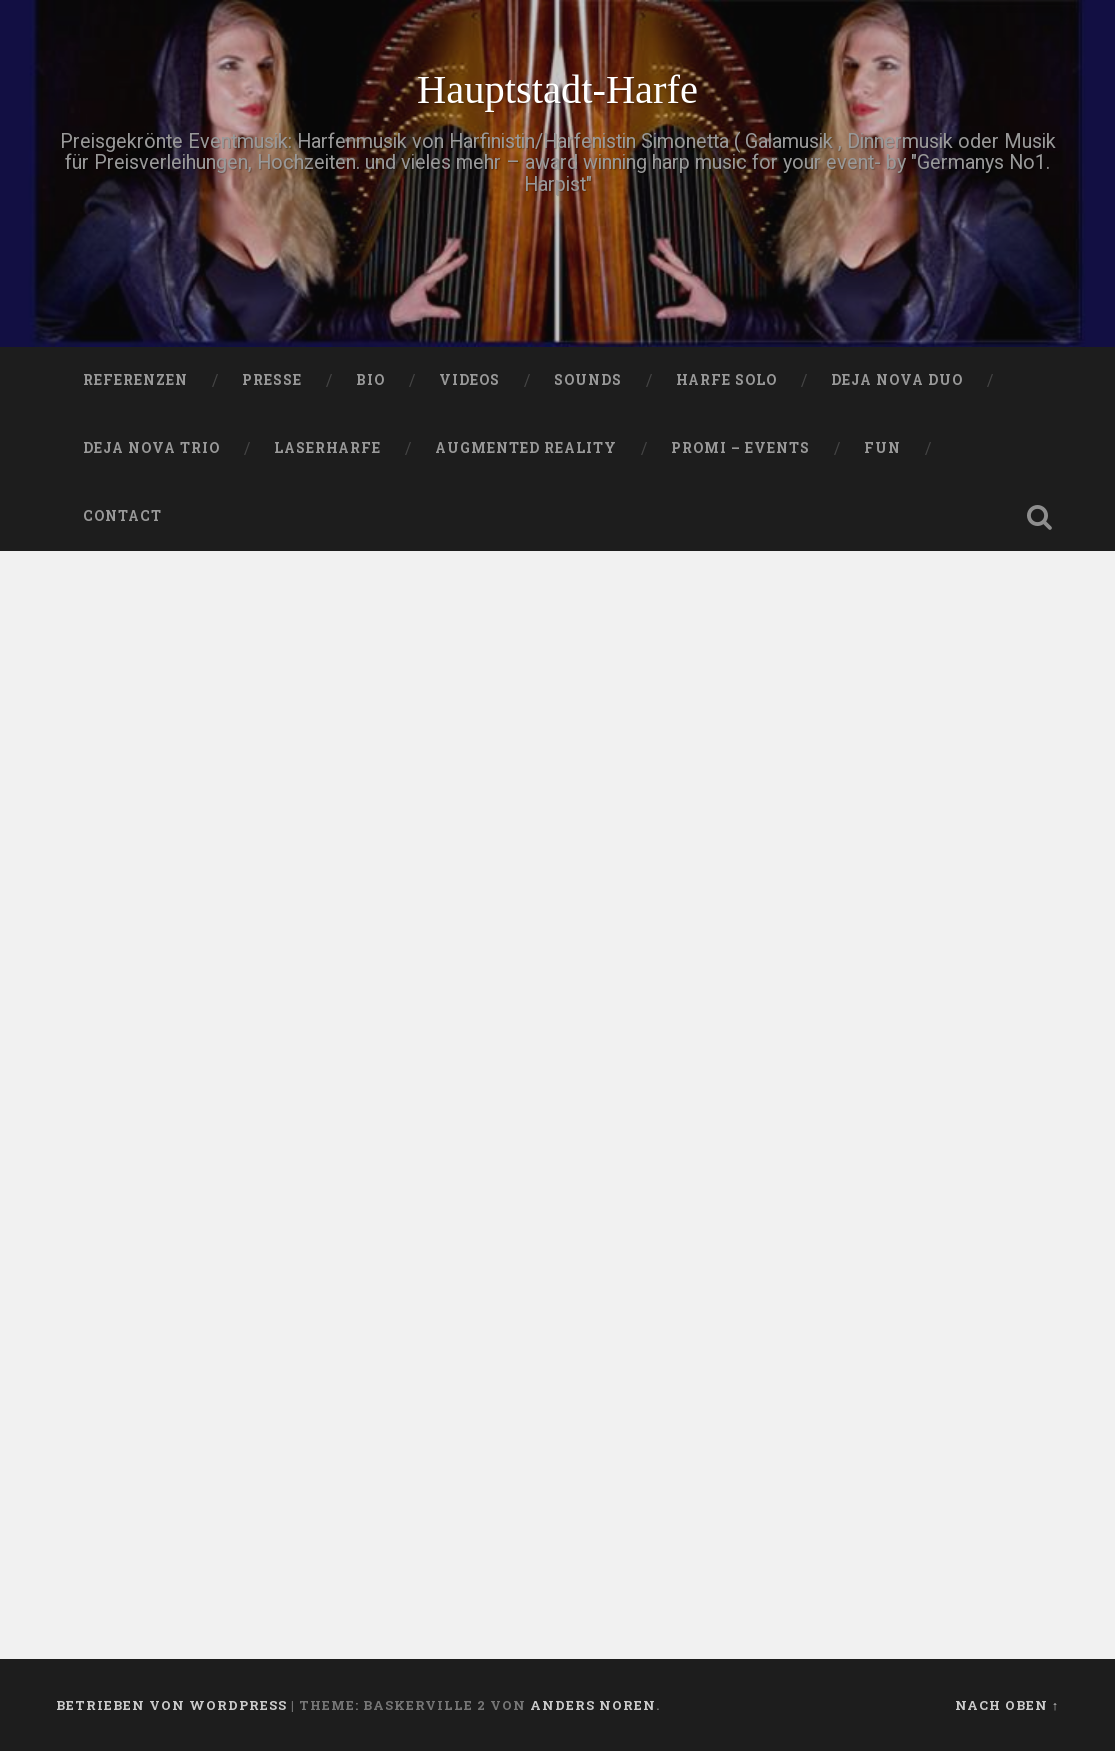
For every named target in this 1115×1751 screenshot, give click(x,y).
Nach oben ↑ (1007, 1705)
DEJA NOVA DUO (897, 380)
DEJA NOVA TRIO (151, 448)
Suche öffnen (1039, 517)
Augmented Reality (526, 448)
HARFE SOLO (726, 380)
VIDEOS (469, 380)
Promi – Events (740, 448)
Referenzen (135, 380)
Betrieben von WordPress (171, 1705)
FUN (882, 448)
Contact (122, 516)
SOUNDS (588, 380)
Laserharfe (327, 448)
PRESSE (272, 380)
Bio (370, 380)
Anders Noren (593, 1705)
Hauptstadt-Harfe (557, 89)
